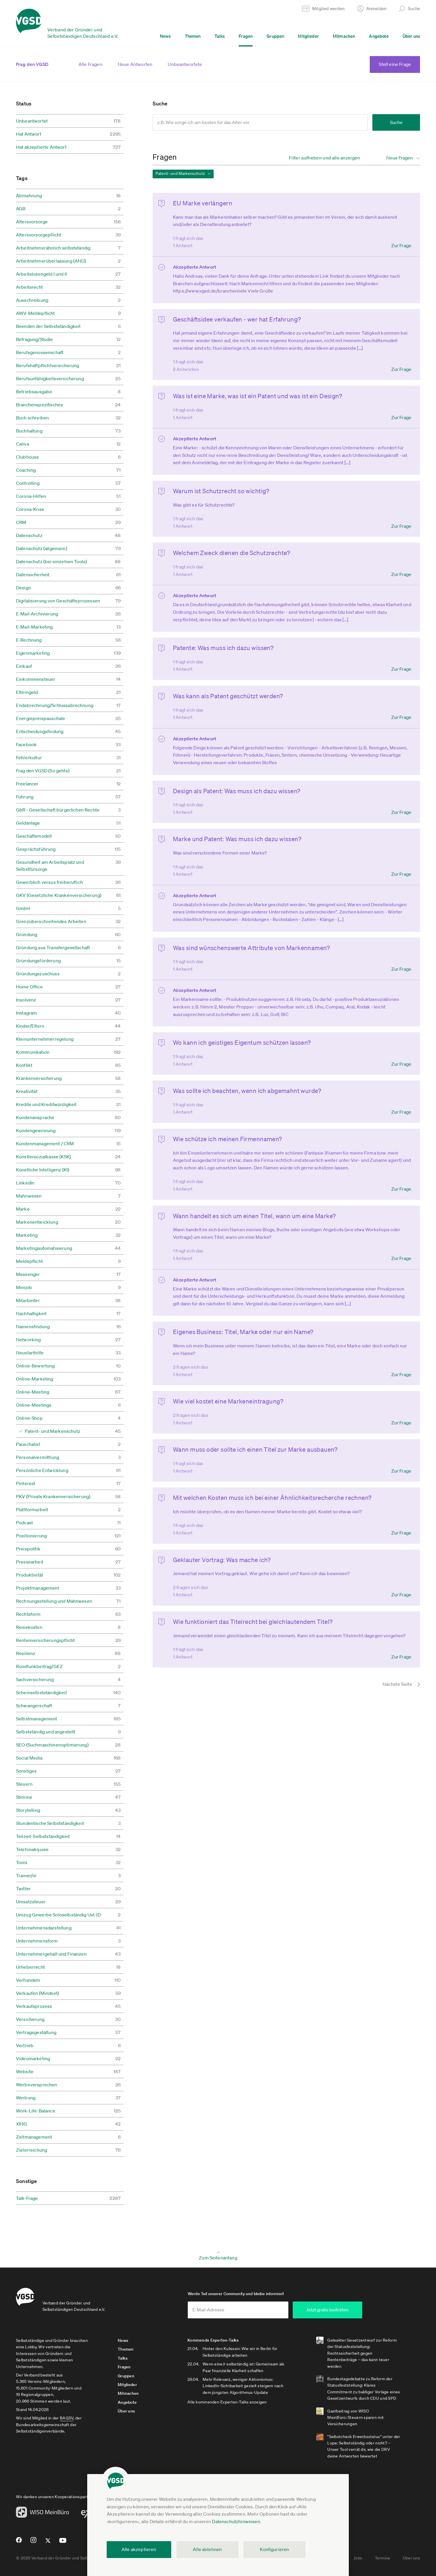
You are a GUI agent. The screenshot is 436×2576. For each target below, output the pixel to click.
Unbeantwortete (185, 64)
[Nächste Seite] (394, 1684)
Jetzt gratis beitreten (327, 2310)
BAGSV (66, 2418)
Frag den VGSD (32, 64)
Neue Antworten (135, 64)
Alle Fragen (90, 64)
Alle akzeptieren (138, 2549)
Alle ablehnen (207, 2549)
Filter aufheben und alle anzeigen (324, 158)
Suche (396, 122)
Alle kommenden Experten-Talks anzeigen (227, 2402)
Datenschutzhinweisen (236, 2521)
